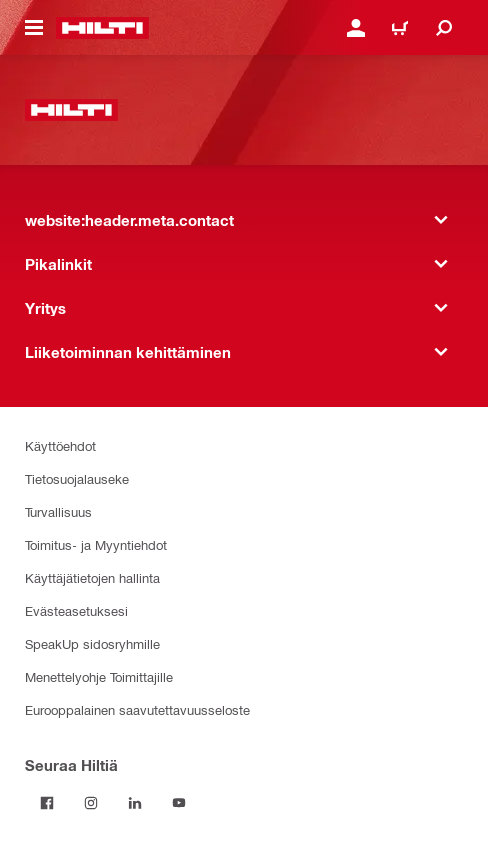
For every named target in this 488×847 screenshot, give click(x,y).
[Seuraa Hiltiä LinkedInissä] (135, 803)
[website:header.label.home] (102, 28)
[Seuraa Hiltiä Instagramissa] (91, 803)
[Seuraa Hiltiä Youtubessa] (179, 803)
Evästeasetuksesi (76, 610)
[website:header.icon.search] (444, 28)
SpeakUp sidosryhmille (92, 643)
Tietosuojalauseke (77, 478)
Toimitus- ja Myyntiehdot (96, 544)
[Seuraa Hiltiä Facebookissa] (47, 803)
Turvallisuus (58, 511)
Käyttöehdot (60, 445)
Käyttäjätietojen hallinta (92, 577)
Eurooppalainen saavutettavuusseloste (137, 709)
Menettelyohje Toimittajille (99, 676)
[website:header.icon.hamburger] (34, 28)
